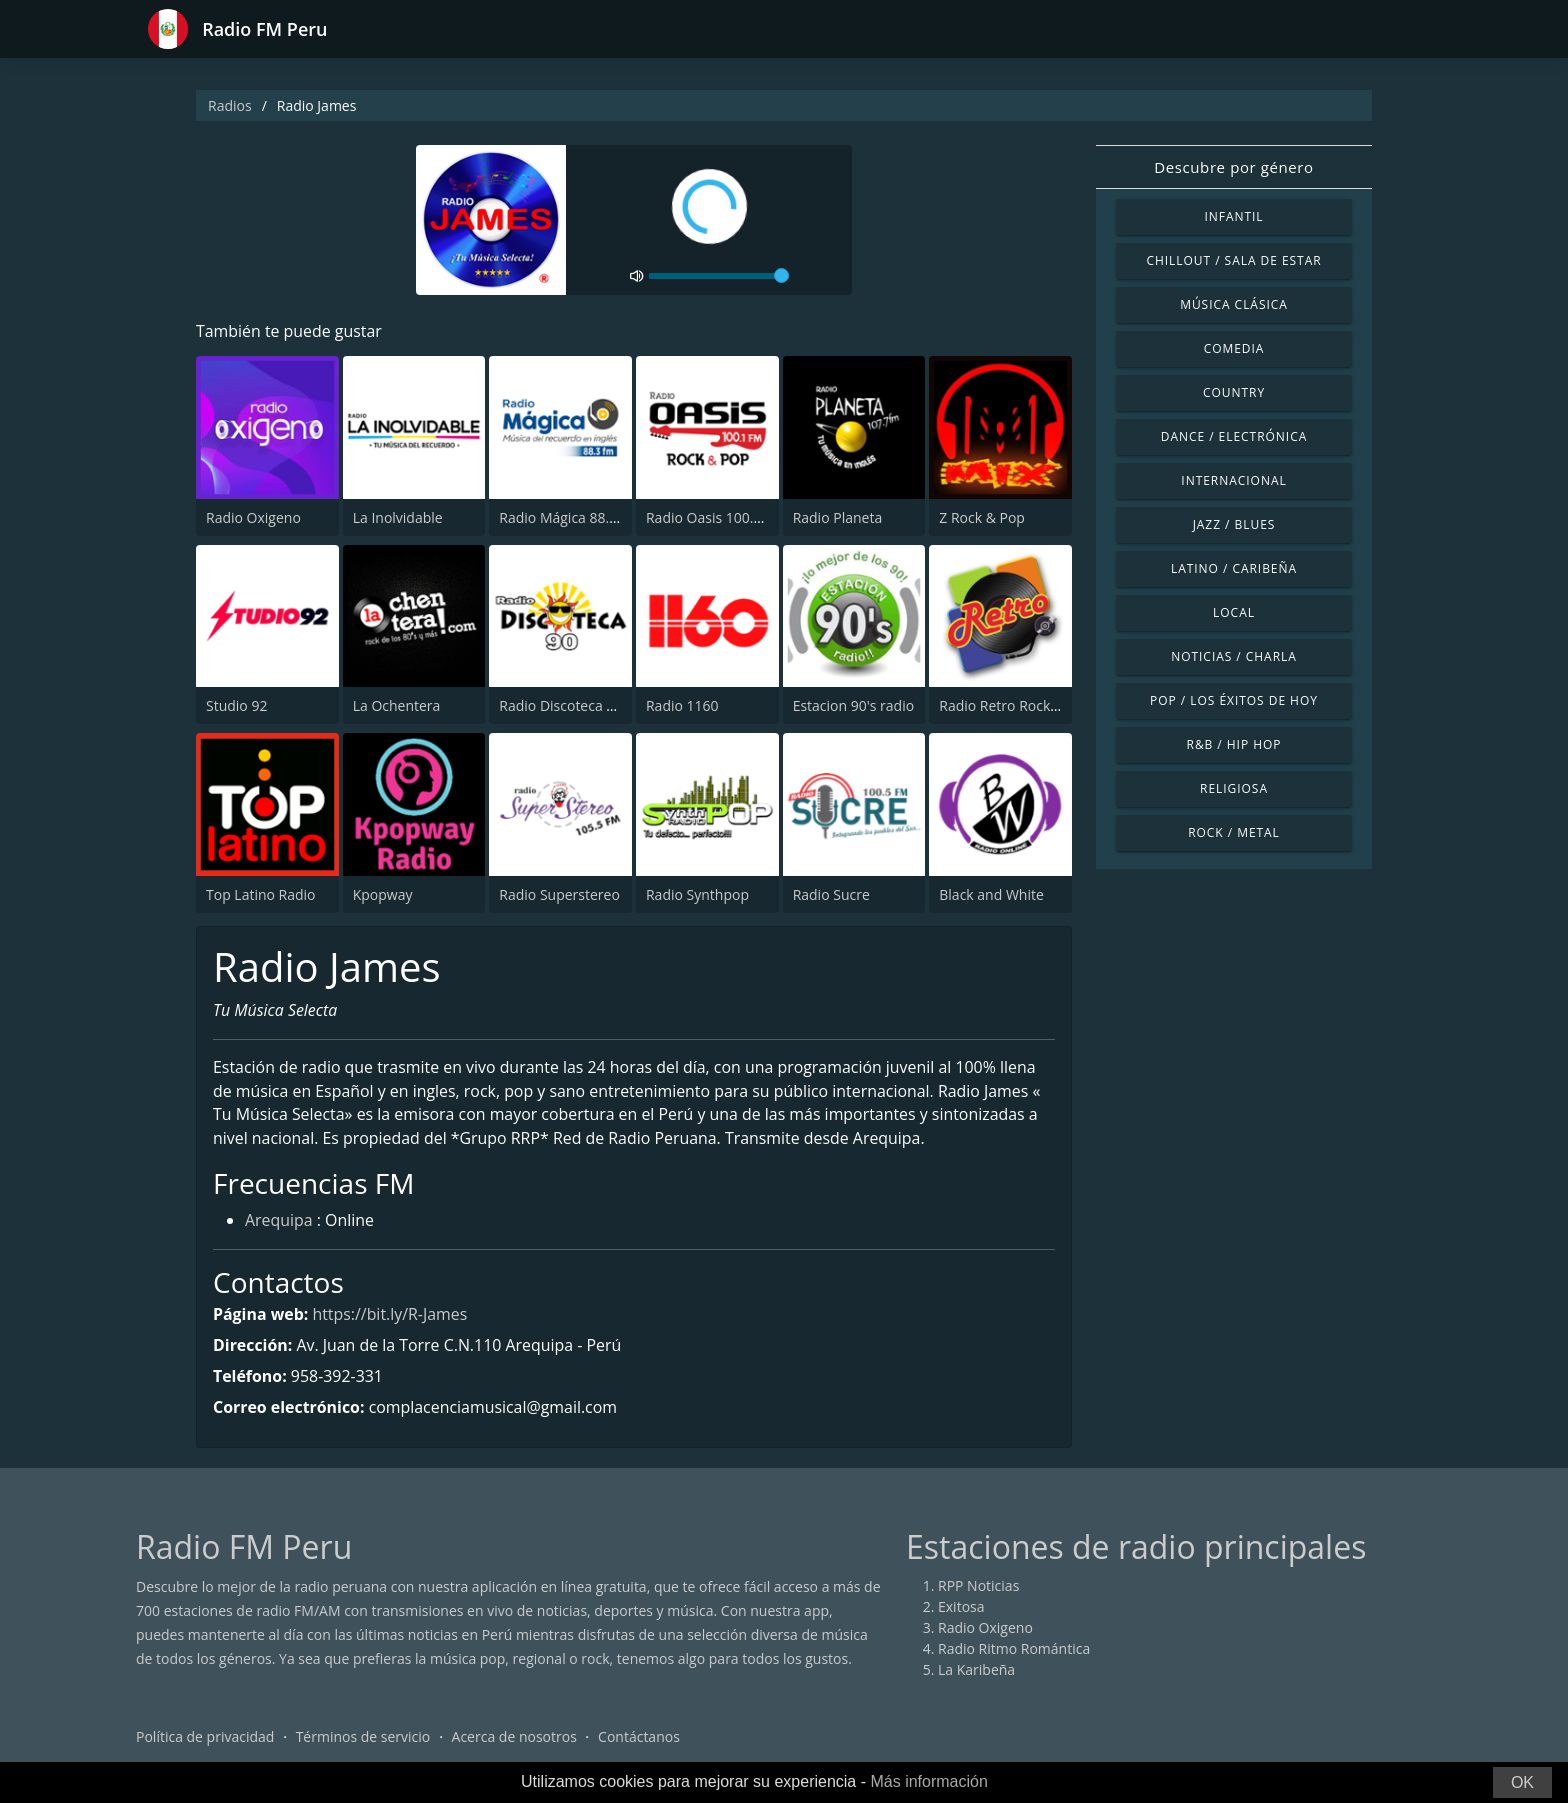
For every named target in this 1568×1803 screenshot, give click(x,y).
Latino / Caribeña (1234, 568)
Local (1234, 612)
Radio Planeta (838, 517)
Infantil (1233, 216)
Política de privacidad (205, 1737)
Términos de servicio (363, 1737)
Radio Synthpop (697, 894)
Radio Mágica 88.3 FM (569, 517)
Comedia (1234, 348)
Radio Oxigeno (253, 517)
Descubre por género (1233, 167)
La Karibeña (976, 1670)
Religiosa (1234, 788)
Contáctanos (639, 1737)
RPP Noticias (978, 1586)
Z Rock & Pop (982, 517)
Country (1234, 392)
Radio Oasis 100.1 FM (715, 517)
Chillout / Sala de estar (1233, 260)
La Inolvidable (398, 517)
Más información (928, 1781)
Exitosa (961, 1607)
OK (1522, 1782)
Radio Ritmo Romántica (1014, 1649)
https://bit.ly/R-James (391, 1315)
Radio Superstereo (559, 894)
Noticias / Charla (1234, 656)
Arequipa (279, 1222)
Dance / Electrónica (1234, 436)
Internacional (1233, 480)
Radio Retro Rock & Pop (1016, 705)
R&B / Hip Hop (1234, 744)
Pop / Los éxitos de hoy (1234, 700)
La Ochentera (397, 705)
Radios (230, 105)
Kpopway (383, 894)
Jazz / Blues (1234, 524)
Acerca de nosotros (514, 1737)
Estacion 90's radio (854, 705)
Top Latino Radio (261, 894)
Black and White (991, 894)
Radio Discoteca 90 (560, 705)
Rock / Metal (1234, 832)
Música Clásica (1234, 304)
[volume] (719, 276)
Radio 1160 (682, 705)
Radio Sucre (831, 894)
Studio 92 (236, 705)
